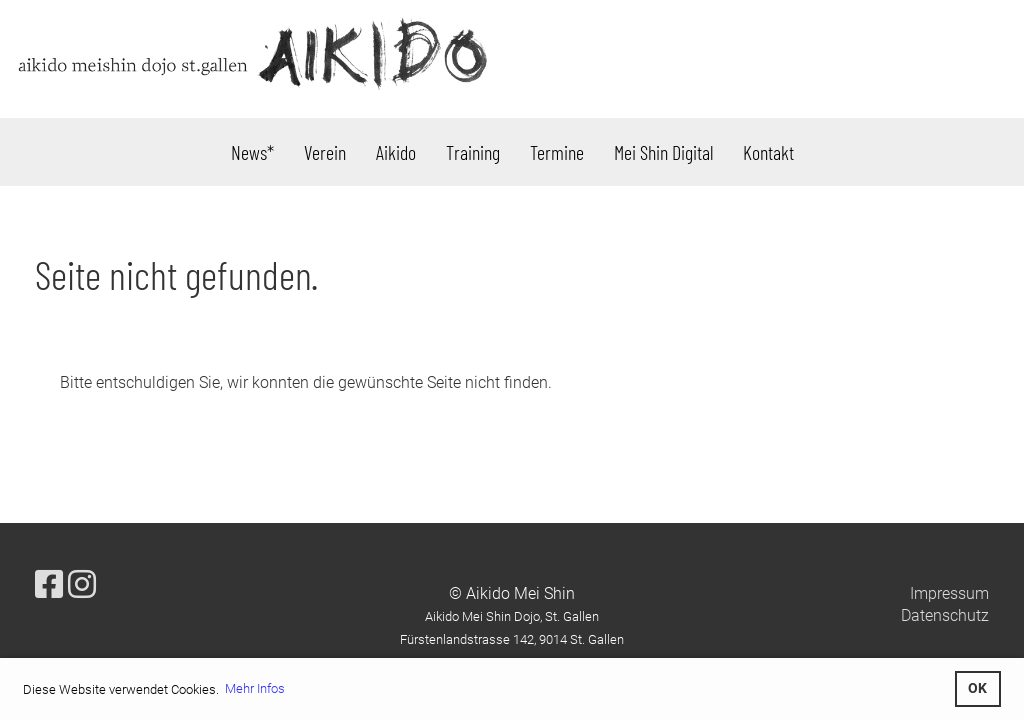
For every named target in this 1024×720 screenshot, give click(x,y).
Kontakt (768, 152)
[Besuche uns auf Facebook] (49, 585)
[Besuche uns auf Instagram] (82, 585)
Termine (557, 152)
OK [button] (977, 688)
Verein (325, 152)
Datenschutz (945, 615)
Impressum (949, 593)
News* (252, 152)
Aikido (396, 152)
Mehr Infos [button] (255, 688)
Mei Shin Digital (663, 152)
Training (473, 152)
